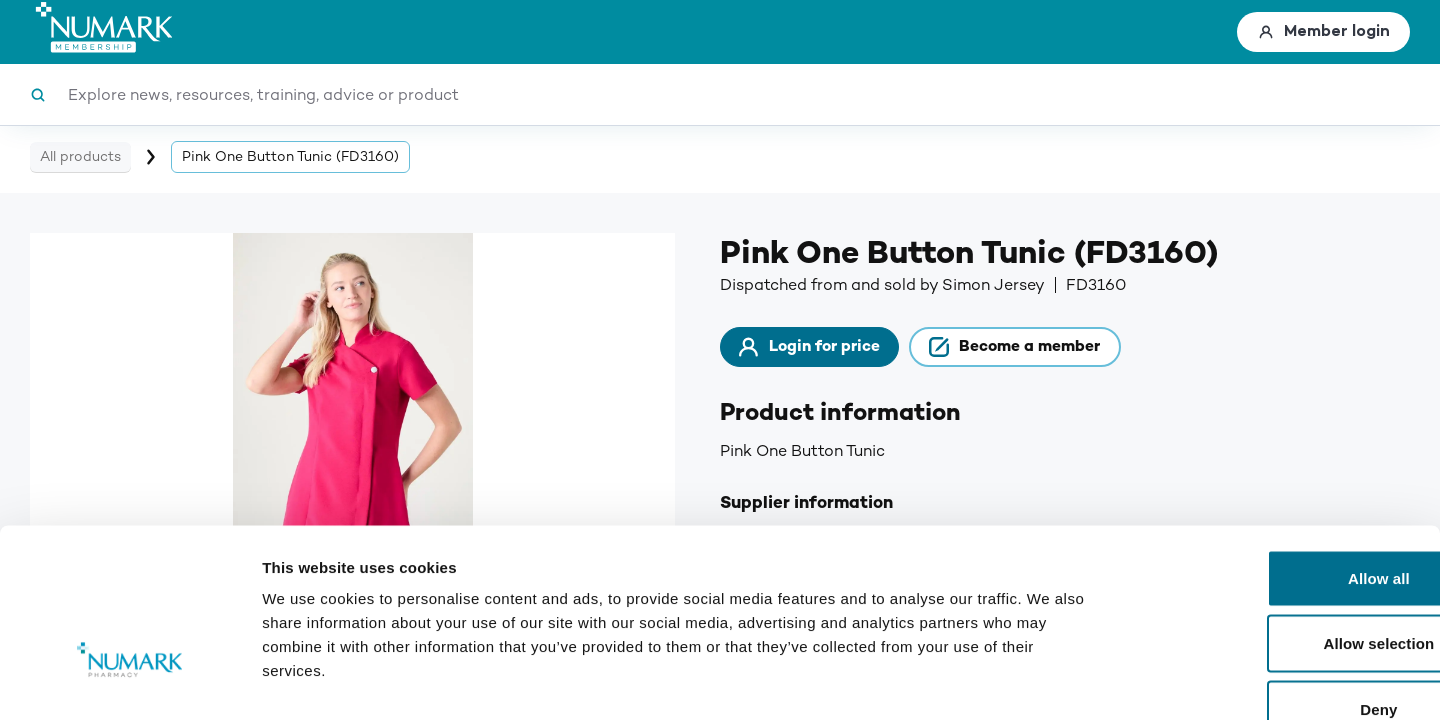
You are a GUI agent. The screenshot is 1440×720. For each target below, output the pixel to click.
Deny (1272, 588)
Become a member (1053, 349)
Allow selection (1273, 523)
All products (80, 156)
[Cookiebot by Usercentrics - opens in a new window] (129, 681)
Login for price (822, 349)
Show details (1049, 680)
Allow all (1273, 457)
